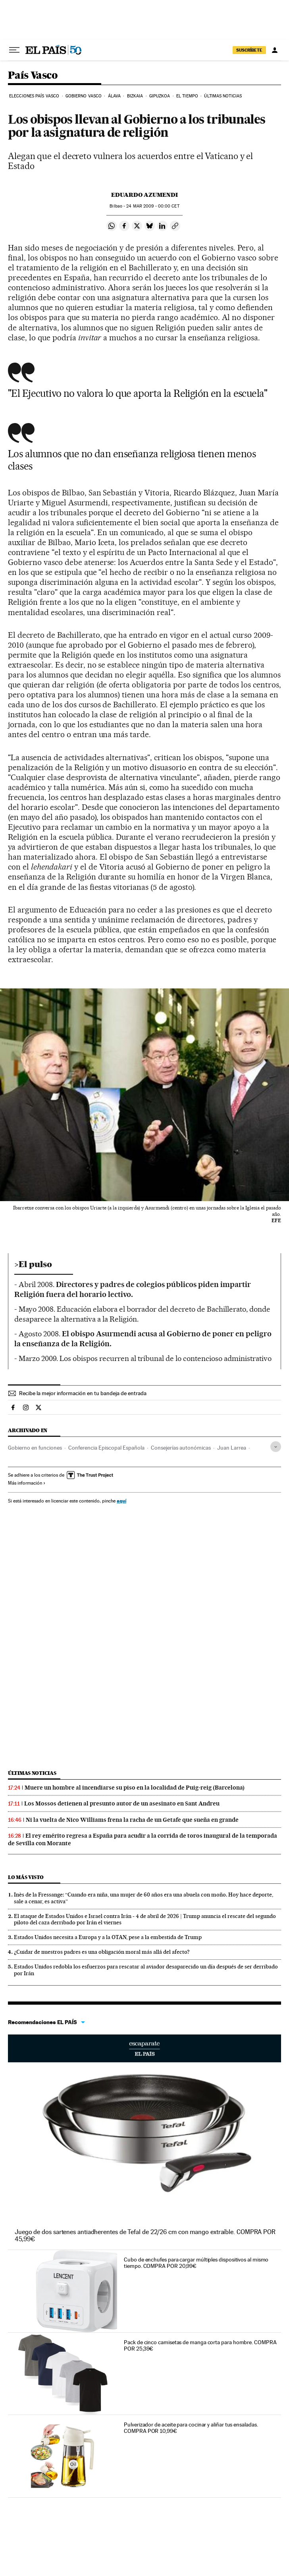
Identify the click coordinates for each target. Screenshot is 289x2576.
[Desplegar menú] (14, 50)
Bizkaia (135, 96)
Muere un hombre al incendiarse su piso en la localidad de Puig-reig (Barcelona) (135, 1787)
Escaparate (144, 2048)
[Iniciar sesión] (274, 50)
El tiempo (187, 96)
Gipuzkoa (159, 96)
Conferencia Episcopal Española (106, 1447)
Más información (27, 1483)
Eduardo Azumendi (144, 194)
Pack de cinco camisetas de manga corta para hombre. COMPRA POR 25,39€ (200, 2345)
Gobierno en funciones (35, 1447)
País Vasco (33, 75)
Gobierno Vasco (84, 96)
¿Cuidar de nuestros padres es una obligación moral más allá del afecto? (102, 1952)
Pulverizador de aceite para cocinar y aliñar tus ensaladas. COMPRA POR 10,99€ (191, 2427)
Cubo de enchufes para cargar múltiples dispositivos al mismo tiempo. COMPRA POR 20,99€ (196, 2262)
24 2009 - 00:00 (152, 206)
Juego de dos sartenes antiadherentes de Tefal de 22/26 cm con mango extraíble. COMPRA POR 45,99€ (145, 2235)
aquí (121, 1501)
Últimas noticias (223, 96)
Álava (114, 96)
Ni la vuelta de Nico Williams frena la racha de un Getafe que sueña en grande (132, 1819)
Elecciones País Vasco (34, 96)
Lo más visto (26, 1877)
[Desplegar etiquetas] (275, 1446)
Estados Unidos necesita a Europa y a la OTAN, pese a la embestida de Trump (108, 1937)
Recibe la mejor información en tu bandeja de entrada (82, 1393)
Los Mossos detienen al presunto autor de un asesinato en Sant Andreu (122, 1803)
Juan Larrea (231, 1447)
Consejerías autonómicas (181, 1447)
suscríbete (249, 50)
